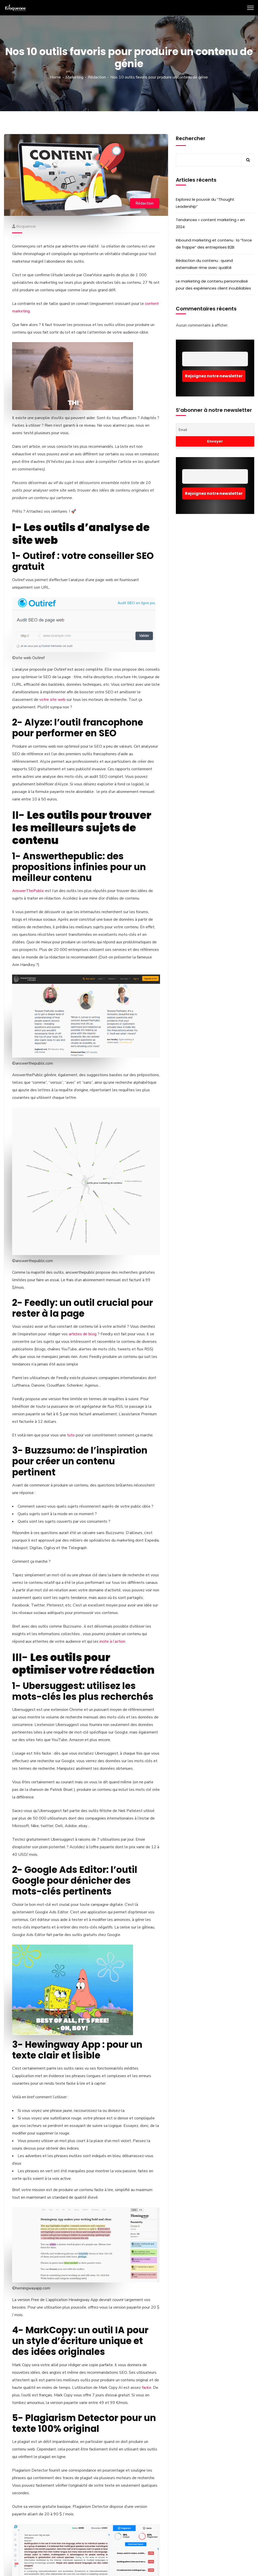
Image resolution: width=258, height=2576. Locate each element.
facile (146, 2387)
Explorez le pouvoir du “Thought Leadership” (205, 203)
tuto (71, 1435)
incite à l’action (112, 1641)
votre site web (52, 699)
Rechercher (190, 138)
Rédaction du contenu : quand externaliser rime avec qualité (204, 264)
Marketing (74, 77)
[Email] (215, 429)
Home (55, 77)
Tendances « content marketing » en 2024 (211, 223)
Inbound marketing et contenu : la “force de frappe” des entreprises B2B (214, 243)
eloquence (26, 226)
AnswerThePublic (28, 891)
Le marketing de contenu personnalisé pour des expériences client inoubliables (213, 284)
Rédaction (97, 77)
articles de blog (82, 1334)
